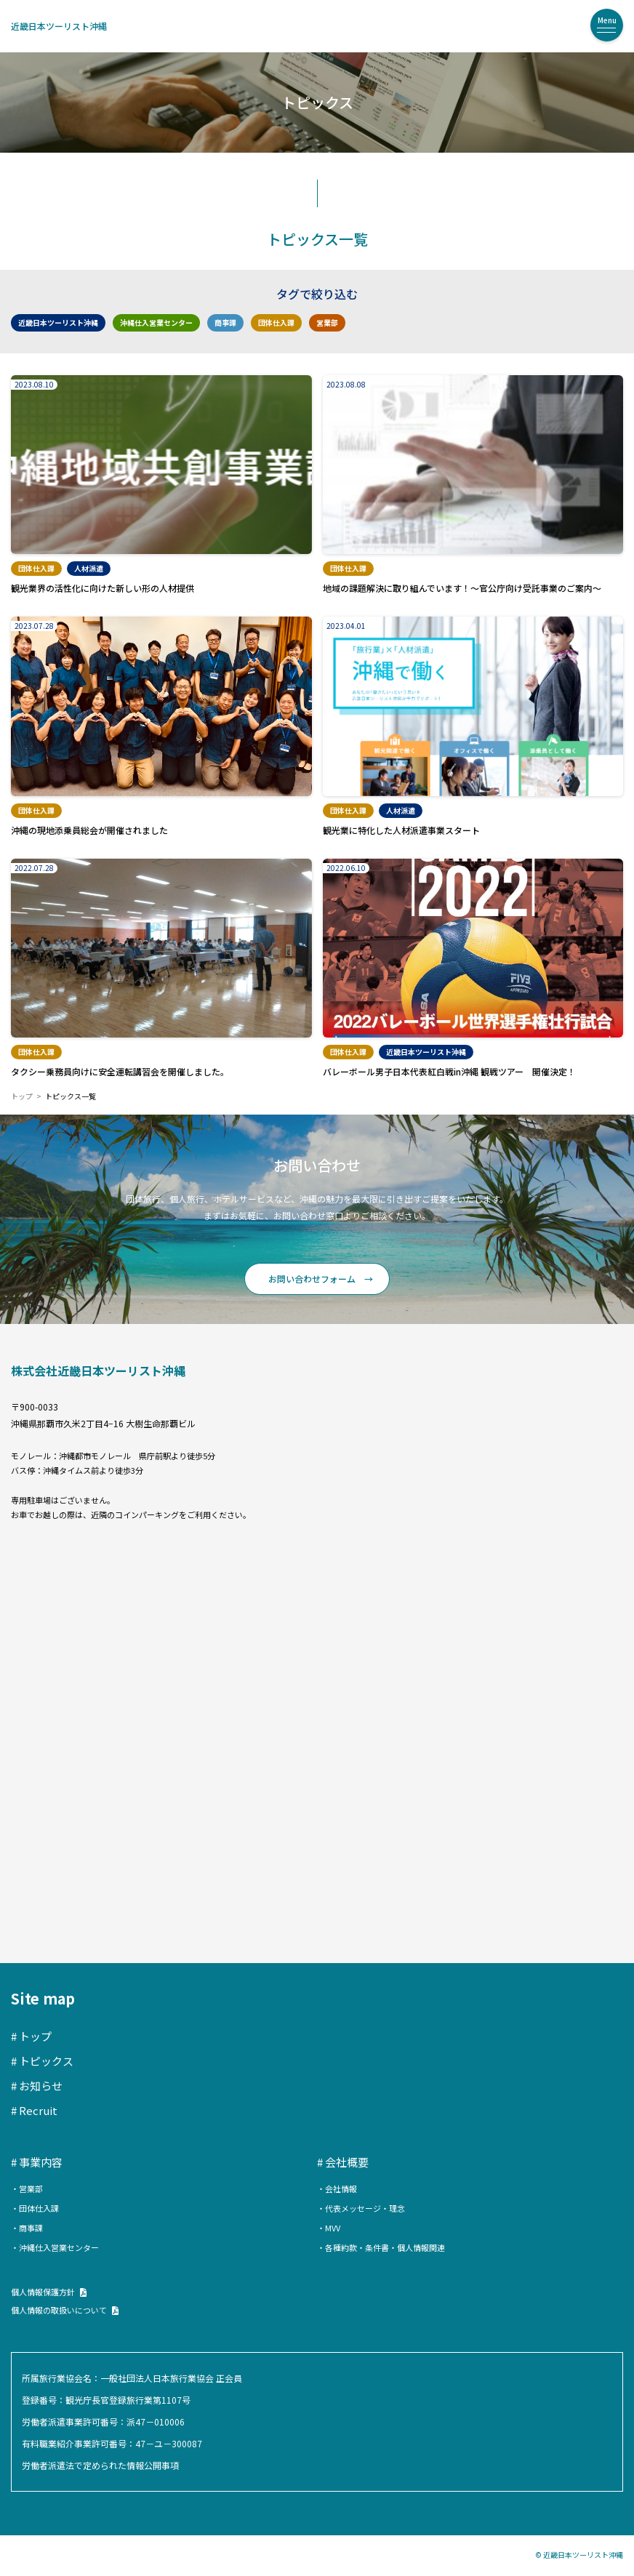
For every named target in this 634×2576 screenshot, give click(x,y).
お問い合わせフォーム (312, 1278)
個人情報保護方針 (43, 2292)
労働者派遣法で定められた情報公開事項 (100, 2465)
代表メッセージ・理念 (365, 2208)
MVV (332, 2228)
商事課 (225, 322)
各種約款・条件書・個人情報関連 (385, 2247)
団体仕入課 (276, 322)
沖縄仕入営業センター (156, 322)
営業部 (327, 322)
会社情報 (341, 2188)
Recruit (38, 2110)
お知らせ (41, 2085)
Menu (607, 20)
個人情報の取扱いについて (59, 2310)
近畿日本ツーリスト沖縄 (59, 26)
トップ (22, 1096)
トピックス (46, 2061)
